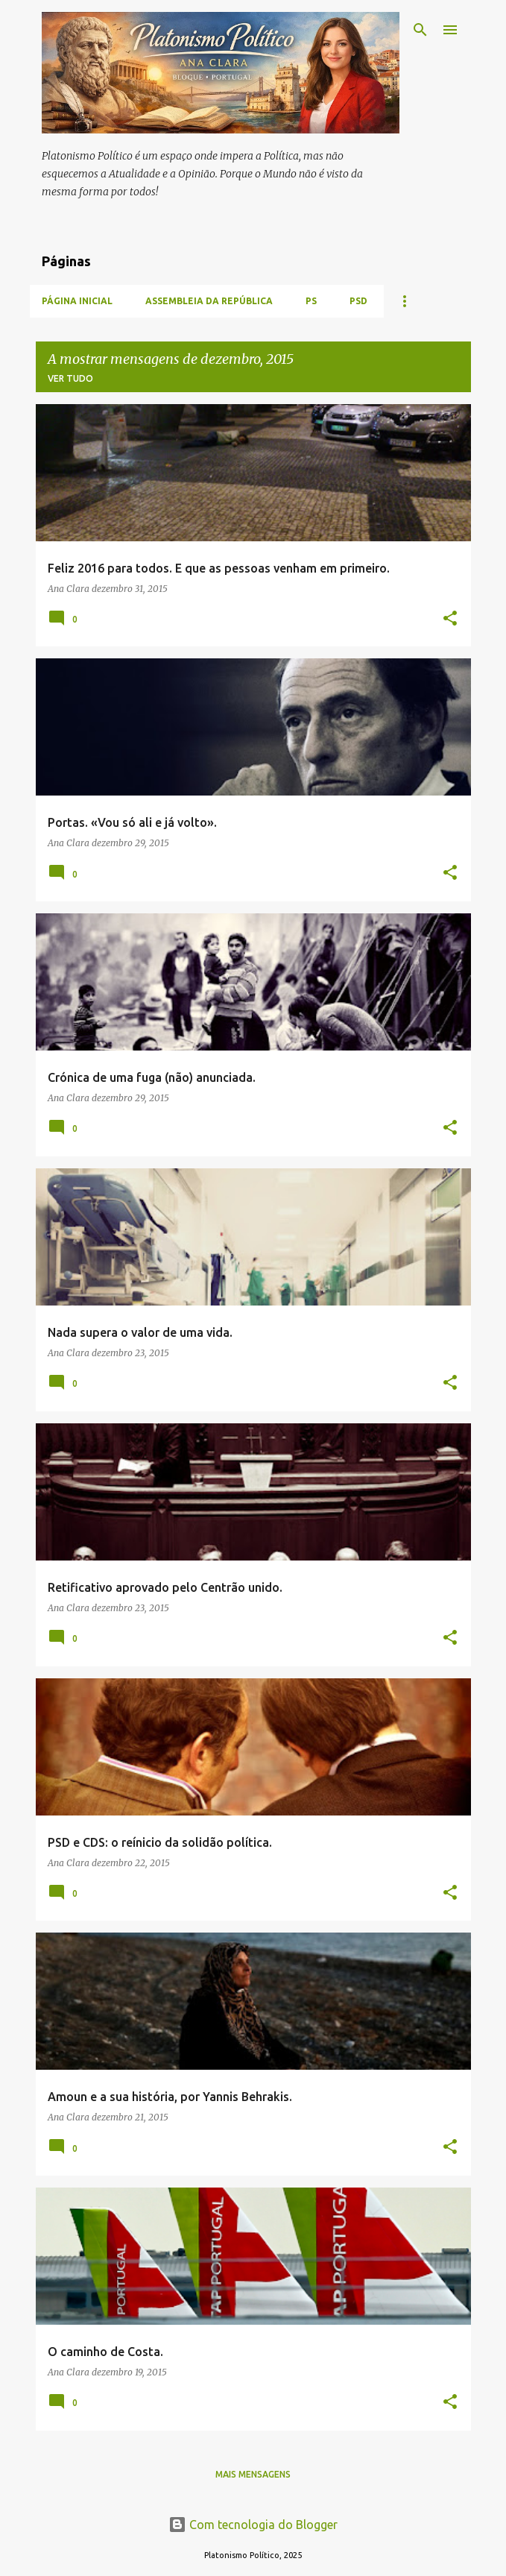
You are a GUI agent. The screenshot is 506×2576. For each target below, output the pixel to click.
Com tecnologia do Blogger (253, 2524)
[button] (450, 619)
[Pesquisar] (420, 30)
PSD (358, 301)
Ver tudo (70, 378)
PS (311, 301)
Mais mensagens (253, 2474)
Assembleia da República (209, 301)
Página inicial (77, 301)
